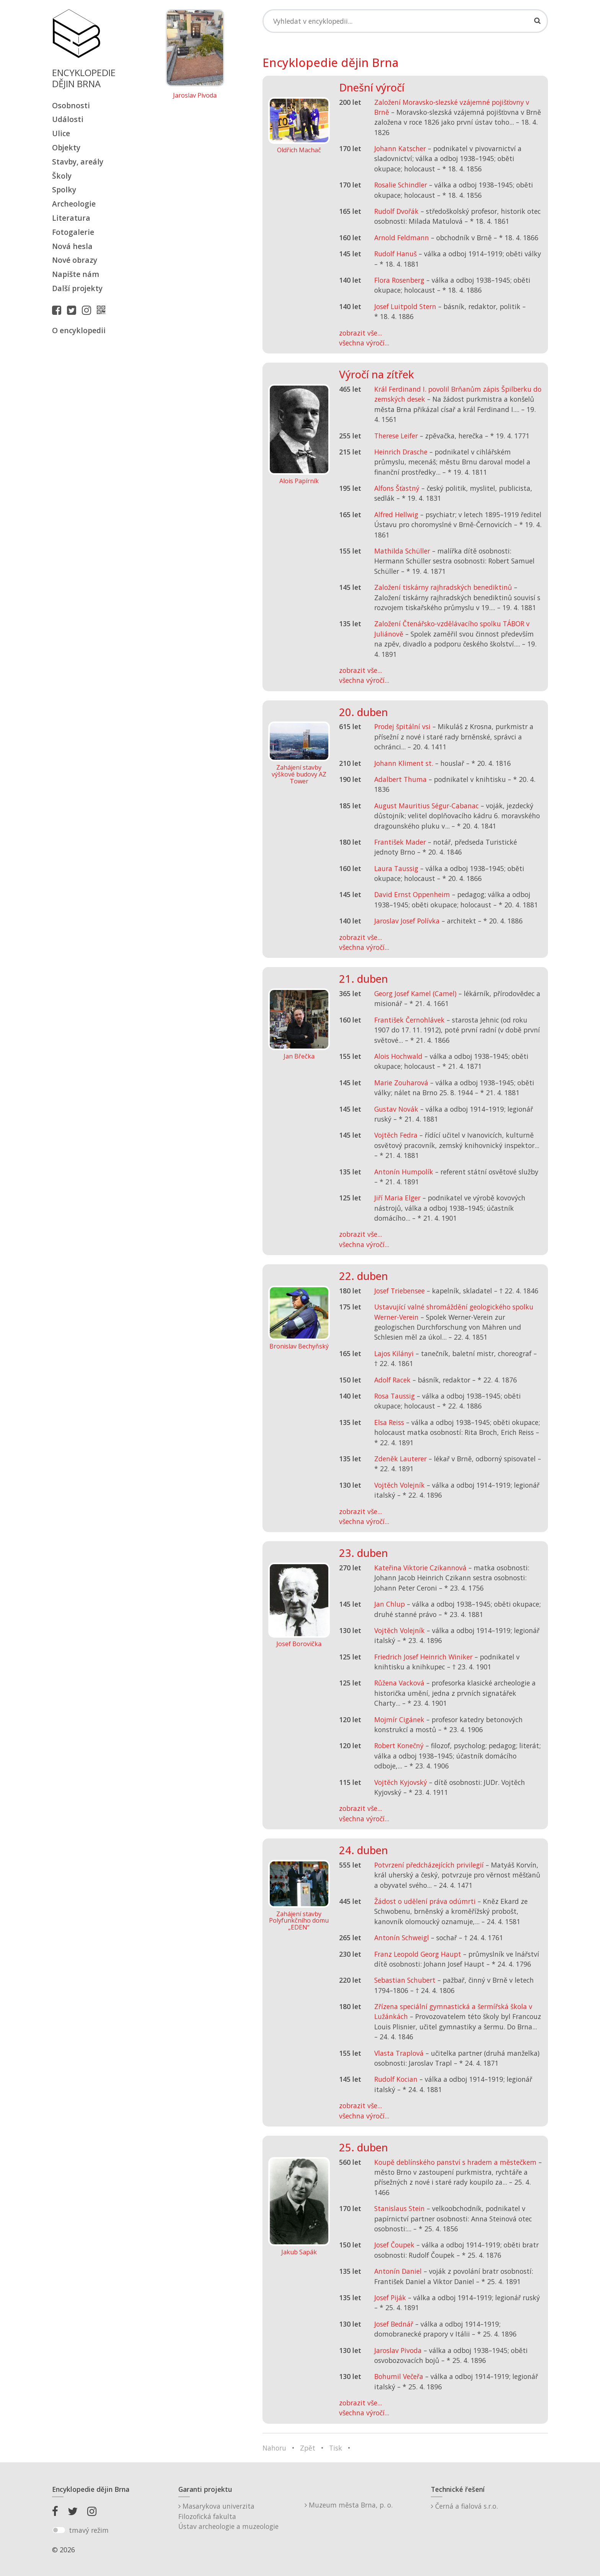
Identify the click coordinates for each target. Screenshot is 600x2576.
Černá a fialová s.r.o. (464, 2506)
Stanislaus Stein (399, 2208)
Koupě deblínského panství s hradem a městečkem (455, 2162)
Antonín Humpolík (403, 1171)
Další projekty (77, 288)
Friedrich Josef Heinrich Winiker (423, 1656)
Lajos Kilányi (394, 1353)
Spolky (64, 189)
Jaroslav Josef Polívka (407, 920)
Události (67, 119)
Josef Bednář (393, 2323)
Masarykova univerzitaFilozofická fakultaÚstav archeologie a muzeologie (228, 2516)
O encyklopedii (79, 330)
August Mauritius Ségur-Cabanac (426, 805)
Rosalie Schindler (400, 184)
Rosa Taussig (394, 1395)
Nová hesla (72, 246)
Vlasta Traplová (399, 2053)
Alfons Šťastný (396, 488)
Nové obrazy (74, 260)
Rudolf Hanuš (395, 253)
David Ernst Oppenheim (412, 894)
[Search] (405, 21)
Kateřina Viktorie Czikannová (420, 1567)
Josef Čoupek (394, 2244)
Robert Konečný (399, 1745)
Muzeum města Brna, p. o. (349, 2504)
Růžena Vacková (399, 1682)
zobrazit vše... (360, 332)
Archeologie (74, 204)
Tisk (335, 2447)
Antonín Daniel (398, 2271)
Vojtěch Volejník (399, 1485)
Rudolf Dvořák (396, 211)
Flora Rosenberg (399, 280)
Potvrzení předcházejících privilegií (429, 1864)
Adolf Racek (392, 1379)
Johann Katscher (400, 148)
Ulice (61, 133)
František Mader (400, 842)
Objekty (66, 147)
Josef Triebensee (399, 1290)
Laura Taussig (396, 868)
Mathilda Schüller (402, 550)
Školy (62, 176)
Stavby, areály (77, 161)
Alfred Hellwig (396, 514)
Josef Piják (390, 2297)
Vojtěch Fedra (395, 1135)
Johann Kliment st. (403, 763)
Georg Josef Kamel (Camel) (415, 993)
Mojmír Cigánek (399, 1719)
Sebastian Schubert (404, 1980)
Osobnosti (71, 105)
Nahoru (274, 2447)
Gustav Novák (396, 1109)
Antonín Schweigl (401, 1937)
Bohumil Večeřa (398, 2376)
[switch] (58, 2530)
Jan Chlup (389, 1604)
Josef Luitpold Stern (405, 306)
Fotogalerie (73, 232)
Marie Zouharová (401, 1082)
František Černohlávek (409, 1019)
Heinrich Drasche (400, 451)
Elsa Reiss (389, 1422)
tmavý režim (89, 2530)
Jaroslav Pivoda (195, 95)
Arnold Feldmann (401, 237)
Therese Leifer (396, 435)
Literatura (71, 218)
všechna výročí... (364, 342)
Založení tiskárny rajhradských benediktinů (443, 587)
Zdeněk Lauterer (400, 1458)
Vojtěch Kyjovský (400, 1782)
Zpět (307, 2447)
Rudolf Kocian (395, 2079)
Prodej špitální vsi (402, 726)
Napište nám (75, 274)
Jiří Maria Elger (397, 1197)
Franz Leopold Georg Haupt (417, 1954)
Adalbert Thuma (400, 779)
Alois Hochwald (398, 1056)
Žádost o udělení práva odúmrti (425, 1901)
